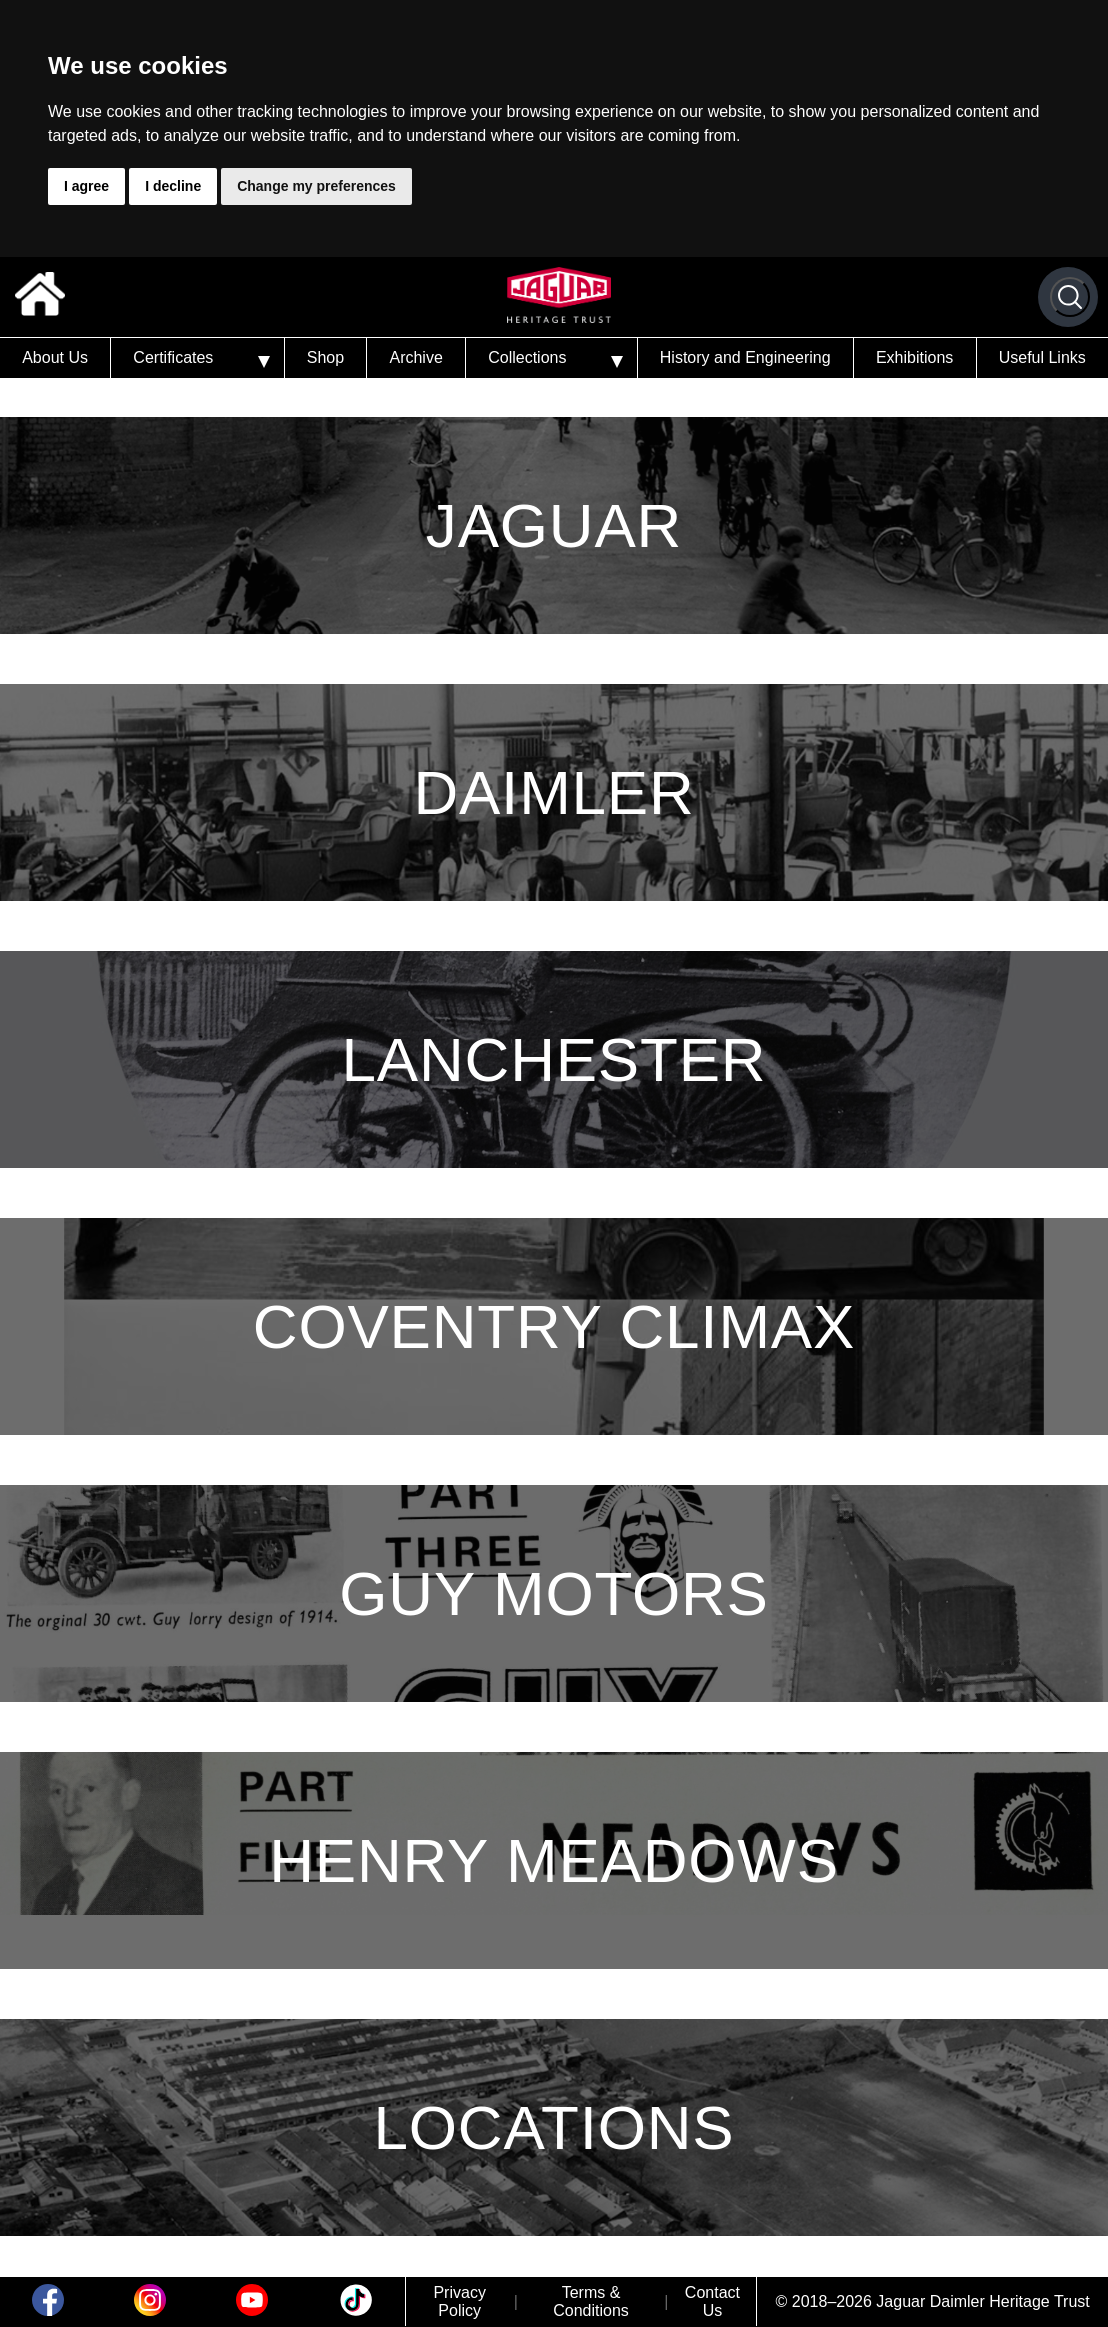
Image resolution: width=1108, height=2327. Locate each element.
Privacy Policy (459, 2301)
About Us (55, 357)
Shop (325, 357)
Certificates (173, 357)
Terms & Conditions (591, 2301)
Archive (415, 357)
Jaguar (554, 525)
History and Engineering (745, 357)
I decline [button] (173, 186)
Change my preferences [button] (316, 186)
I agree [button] (86, 186)
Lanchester (554, 1059)
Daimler (553, 792)
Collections (527, 357)
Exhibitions (914, 357)
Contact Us (712, 2301)
